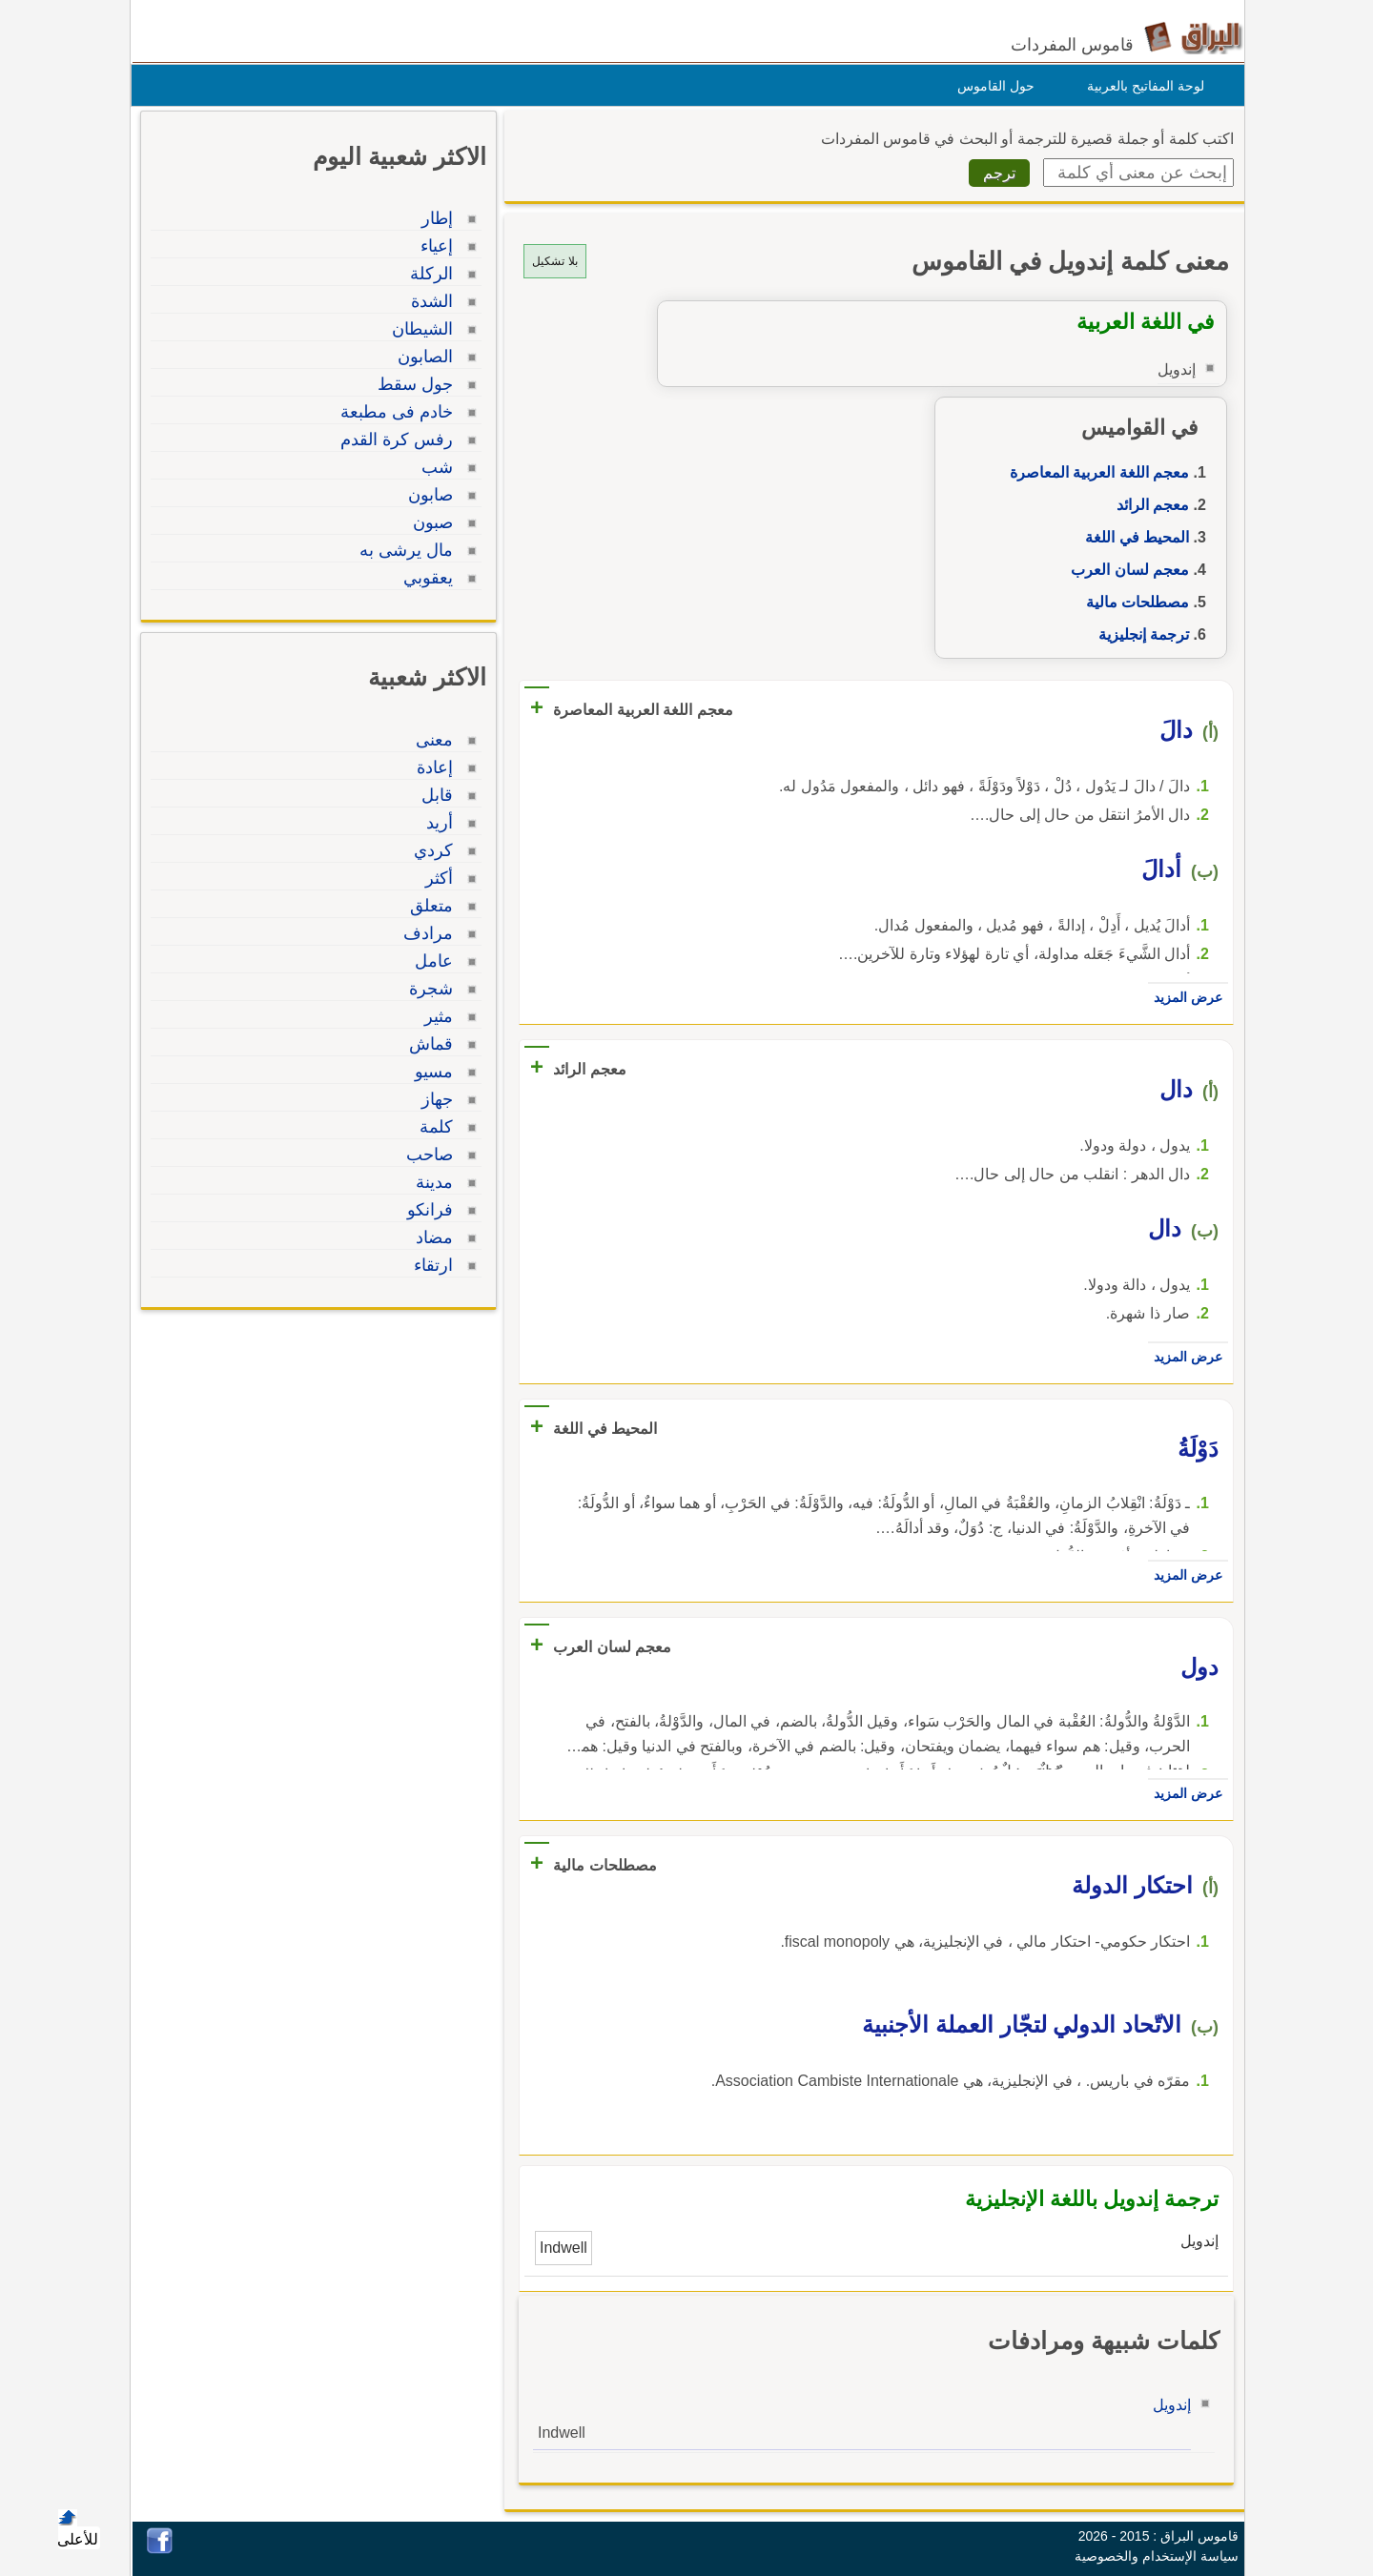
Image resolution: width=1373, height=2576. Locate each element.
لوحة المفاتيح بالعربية (1140, 85)
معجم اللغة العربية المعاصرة (1094, 472)
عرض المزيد (1183, 997)
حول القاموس (991, 85)
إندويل (1167, 2405)
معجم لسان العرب (1125, 570)
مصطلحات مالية (1132, 602)
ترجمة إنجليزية (1139, 634)
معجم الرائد (1148, 505)
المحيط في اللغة (1132, 537)
